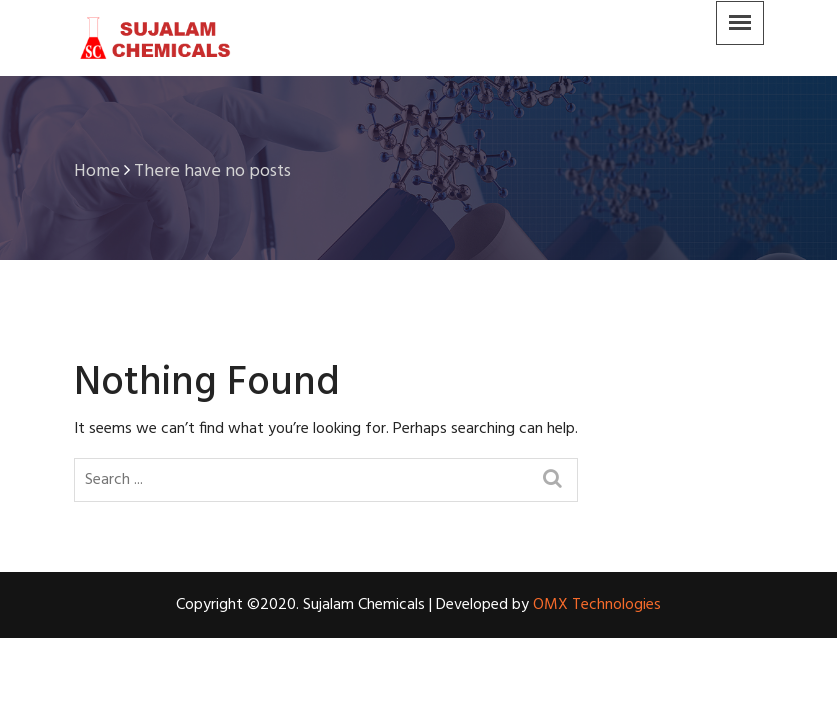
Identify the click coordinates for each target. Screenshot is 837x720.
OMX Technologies (597, 605)
